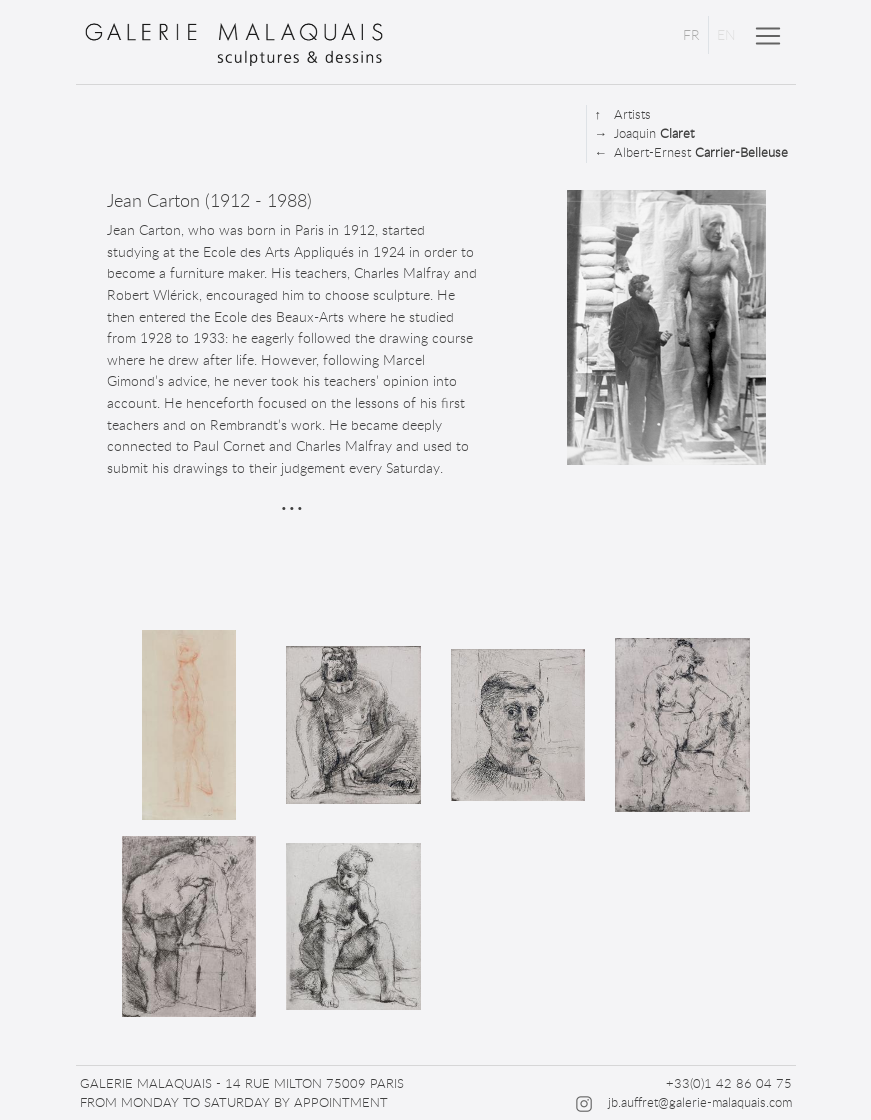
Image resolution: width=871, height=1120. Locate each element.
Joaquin (644, 133)
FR (691, 34)
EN (726, 34)
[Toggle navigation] (768, 36)
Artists (623, 114)
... (292, 497)
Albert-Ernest (691, 152)
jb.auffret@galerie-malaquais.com (700, 1102)
